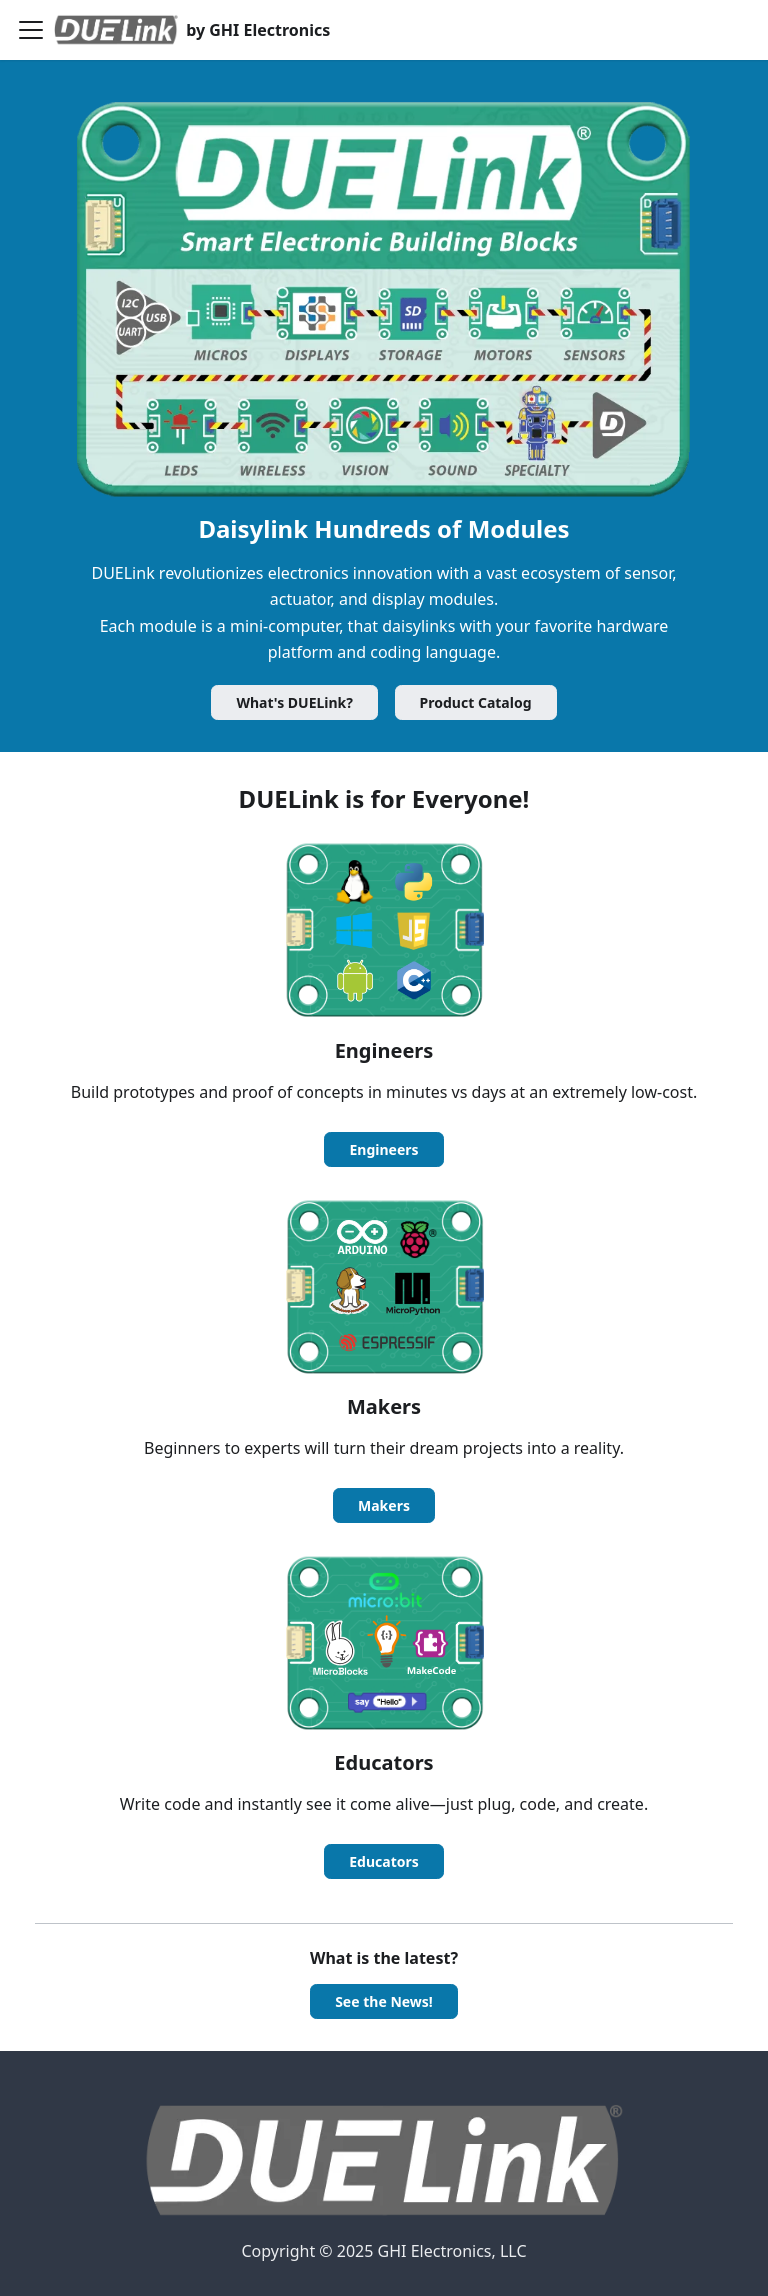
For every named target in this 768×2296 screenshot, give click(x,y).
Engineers (383, 1149)
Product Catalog (476, 702)
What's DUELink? (294, 702)
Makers (384, 1505)
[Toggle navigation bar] (31, 30)
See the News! (384, 2001)
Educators (384, 1861)
